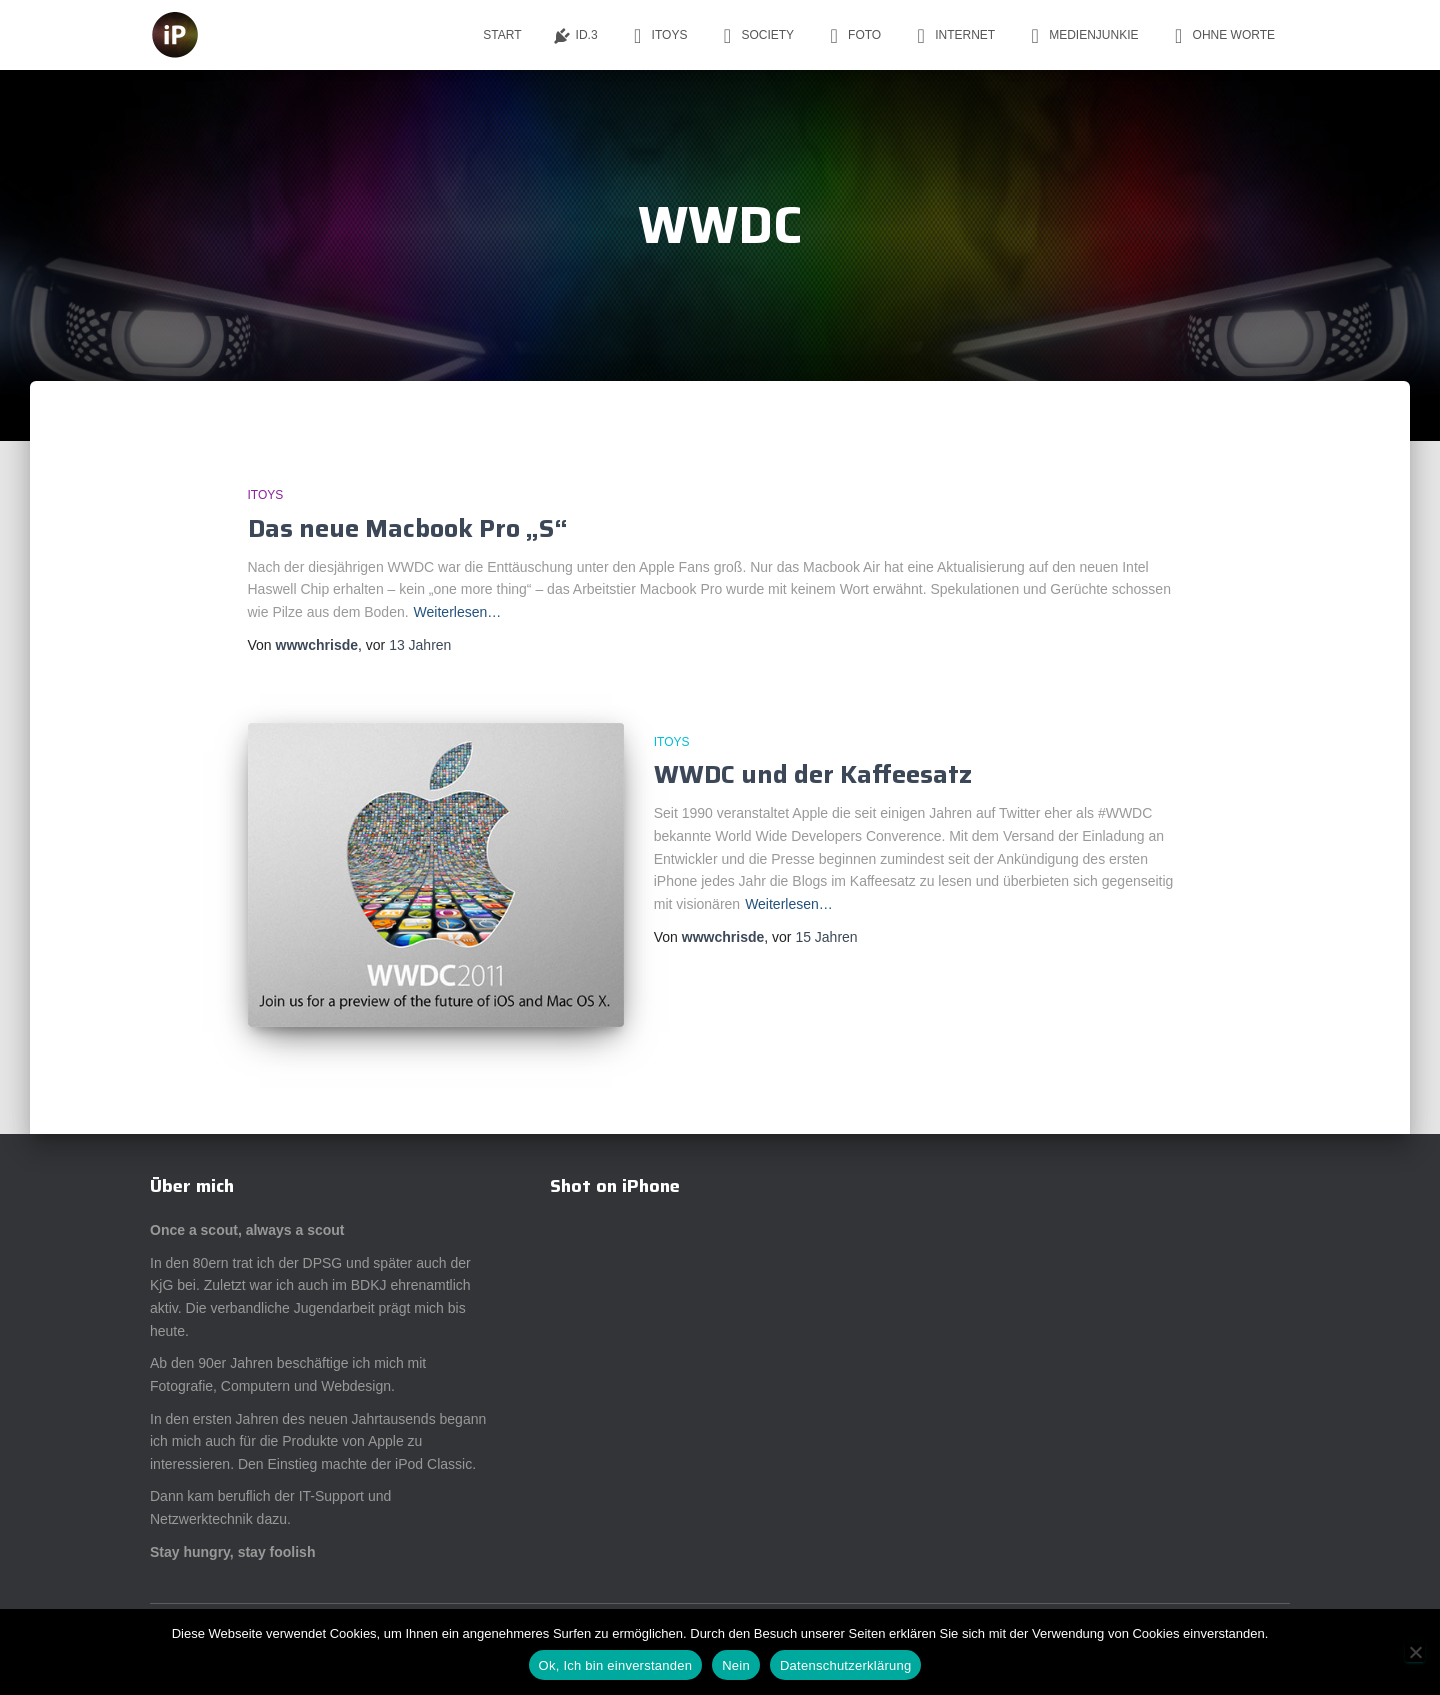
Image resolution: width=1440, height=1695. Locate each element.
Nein (736, 1665)
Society (755, 36)
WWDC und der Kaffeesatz (813, 774)
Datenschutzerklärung (845, 1665)
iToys (658, 36)
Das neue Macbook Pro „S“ (407, 528)
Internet (953, 36)
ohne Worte (1222, 36)
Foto (852, 36)
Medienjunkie (1081, 36)
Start (502, 35)
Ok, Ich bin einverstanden (616, 1665)
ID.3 (575, 36)
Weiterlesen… (458, 612)
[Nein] (1415, 1652)
